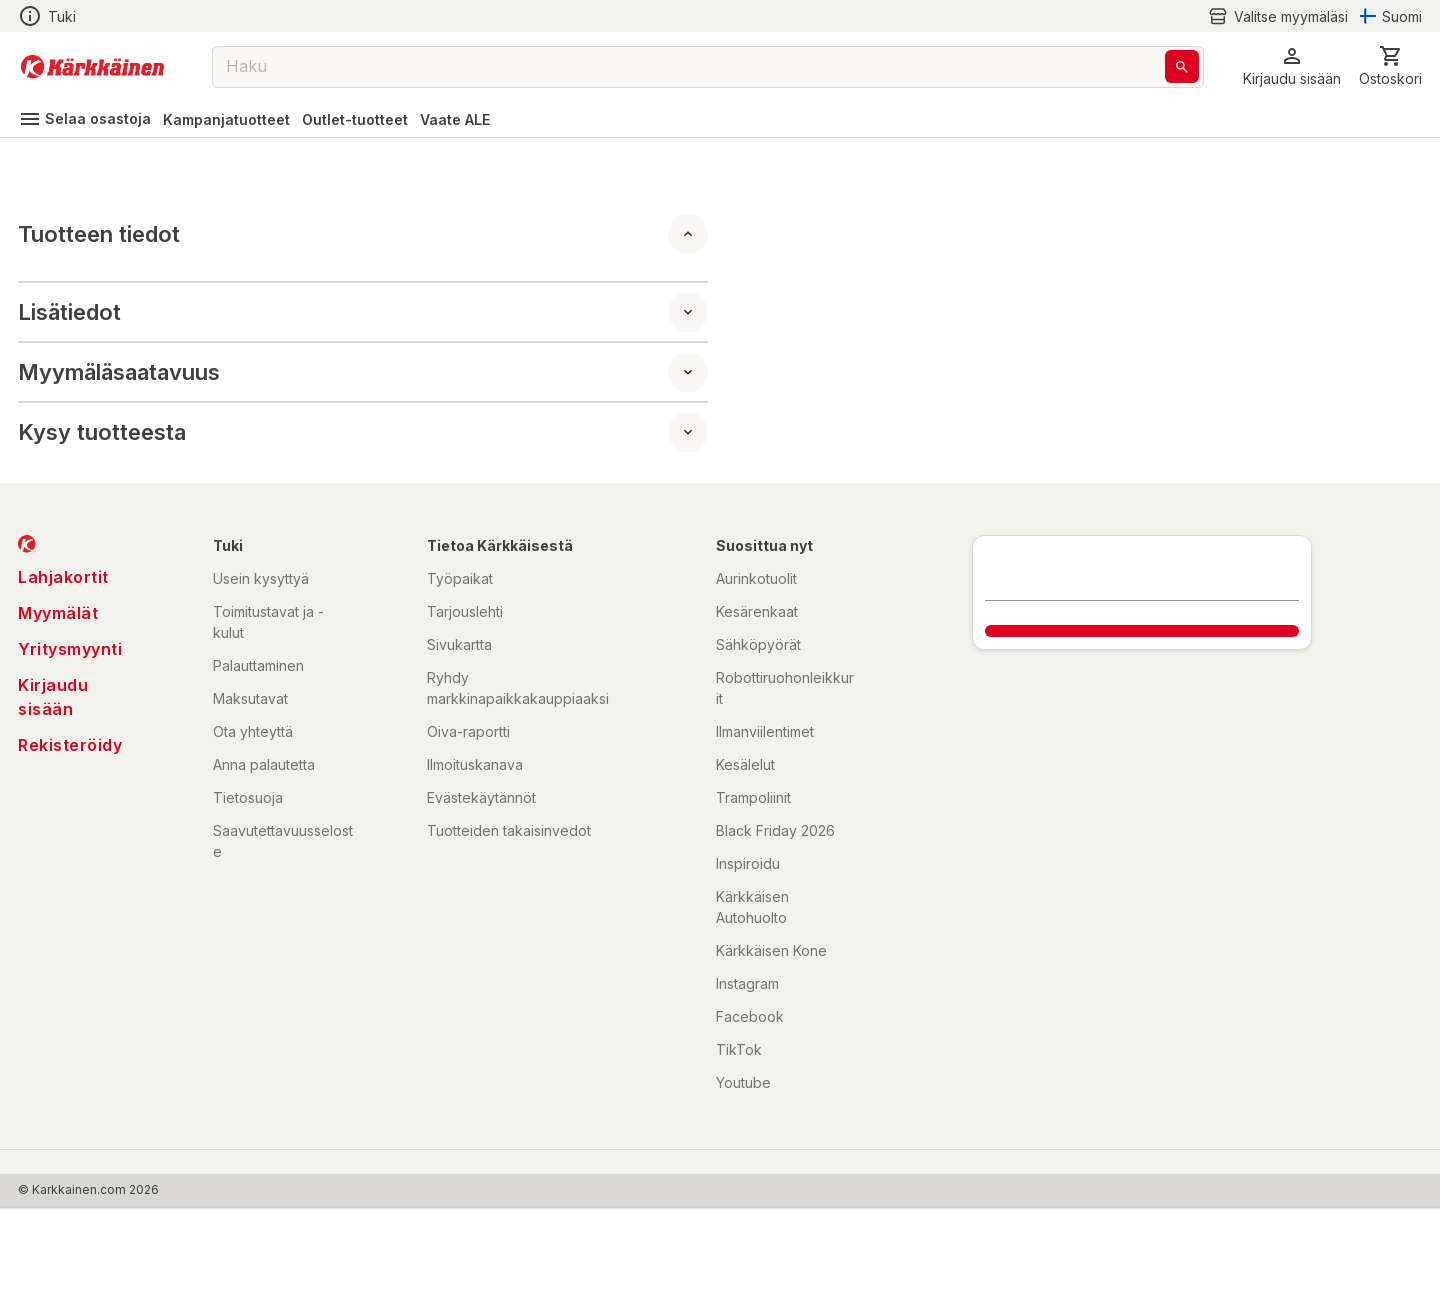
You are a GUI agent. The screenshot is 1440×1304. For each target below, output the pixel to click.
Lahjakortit (63, 577)
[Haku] (1182, 66)
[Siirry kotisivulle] (92, 67)
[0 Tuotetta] (1390, 66)
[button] (1292, 66)
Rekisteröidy (70, 745)
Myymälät (58, 613)
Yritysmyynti (70, 649)
